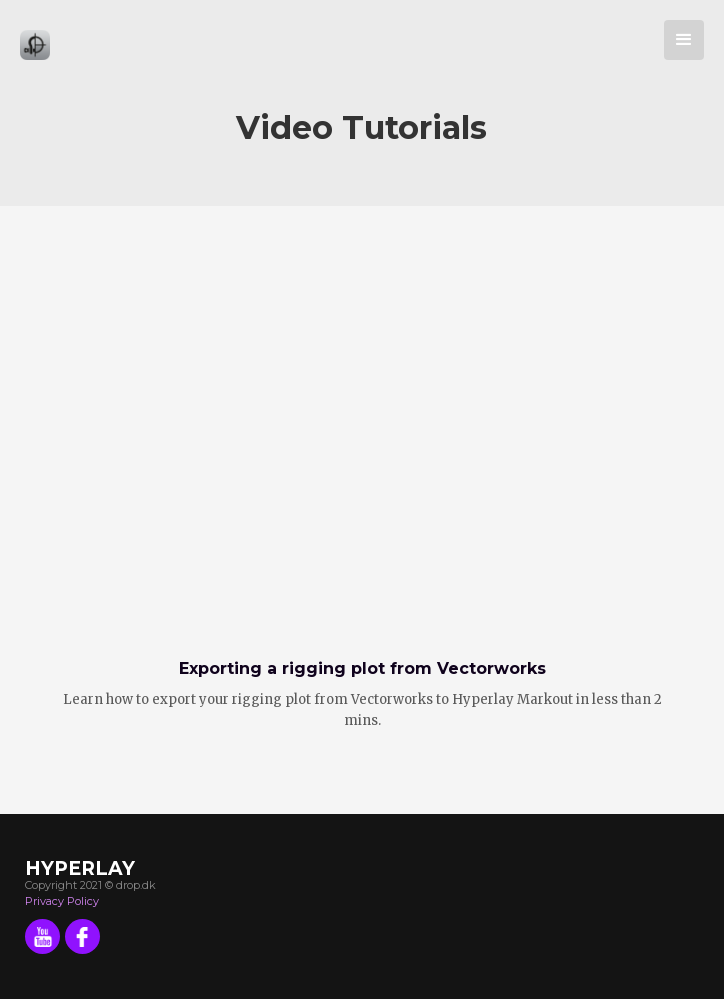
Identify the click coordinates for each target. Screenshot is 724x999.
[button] (684, 40)
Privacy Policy (62, 901)
